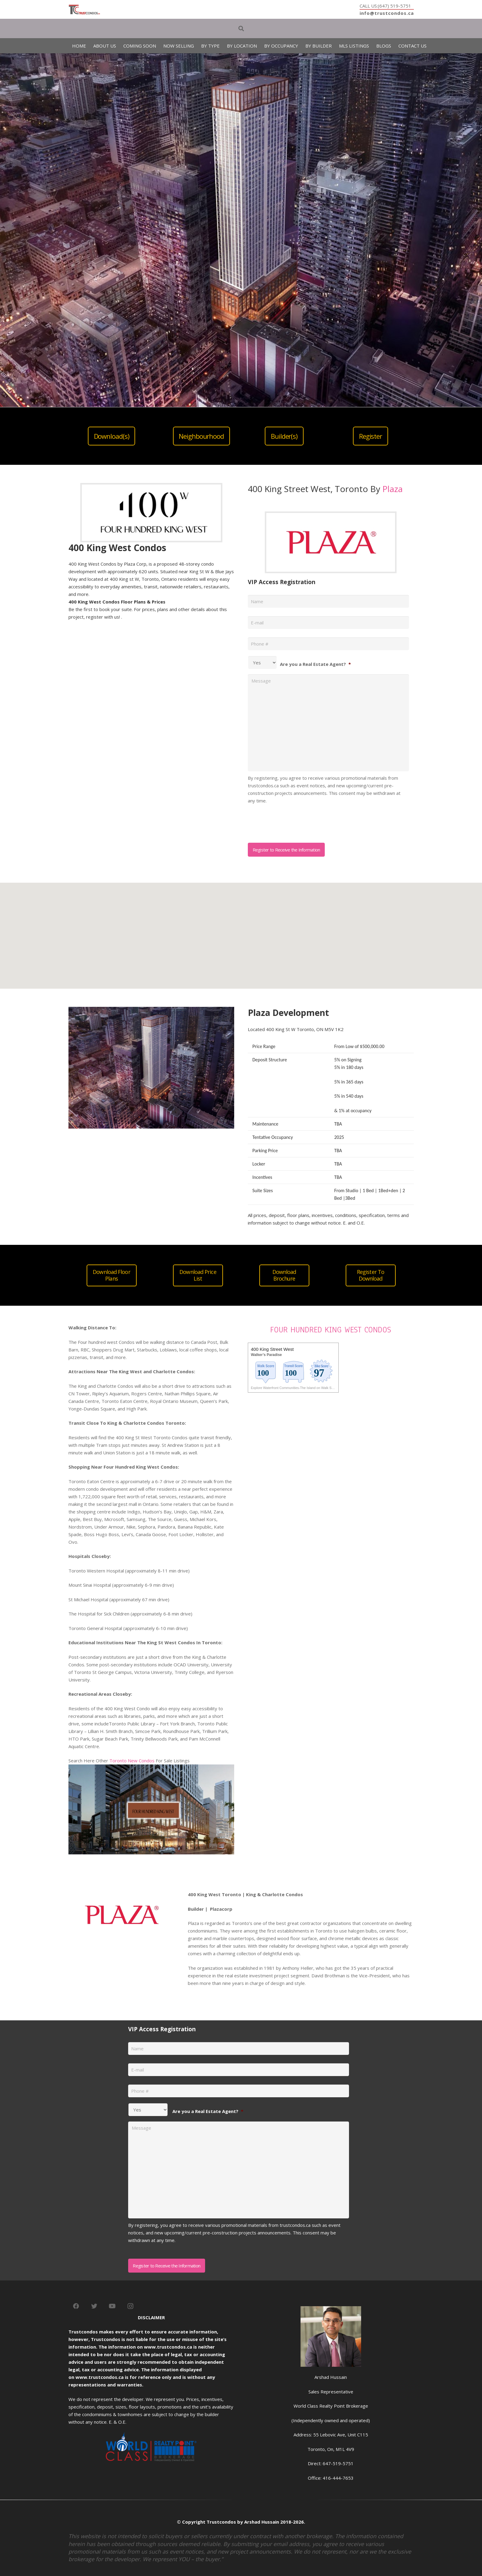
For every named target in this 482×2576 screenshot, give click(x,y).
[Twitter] (94, 2306)
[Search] (241, 28)
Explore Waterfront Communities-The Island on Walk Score (294, 1388)
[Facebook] (76, 2306)
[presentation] (294, 821)
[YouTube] (112, 2306)
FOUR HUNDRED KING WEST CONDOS (330, 1329)
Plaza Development (288, 1012)
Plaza (392, 488)
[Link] (84, 9)
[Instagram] (130, 2306)
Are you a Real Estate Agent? (315, 664)
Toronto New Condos (132, 1761)
